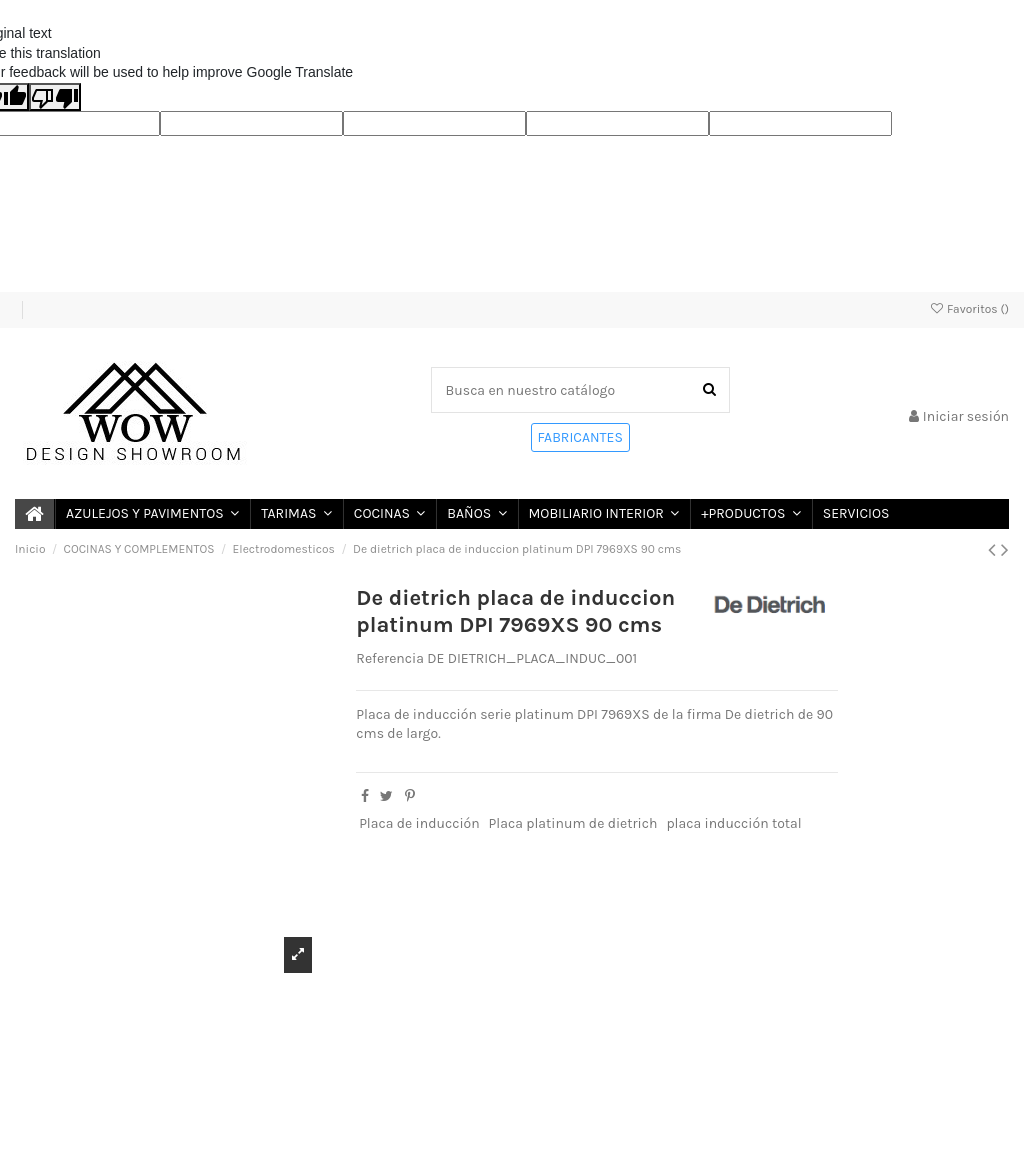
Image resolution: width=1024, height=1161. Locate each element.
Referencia (390, 658)
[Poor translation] (55, 97)
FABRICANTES (580, 437)
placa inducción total (733, 823)
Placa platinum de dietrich (573, 823)
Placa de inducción (419, 823)
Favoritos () (969, 309)
